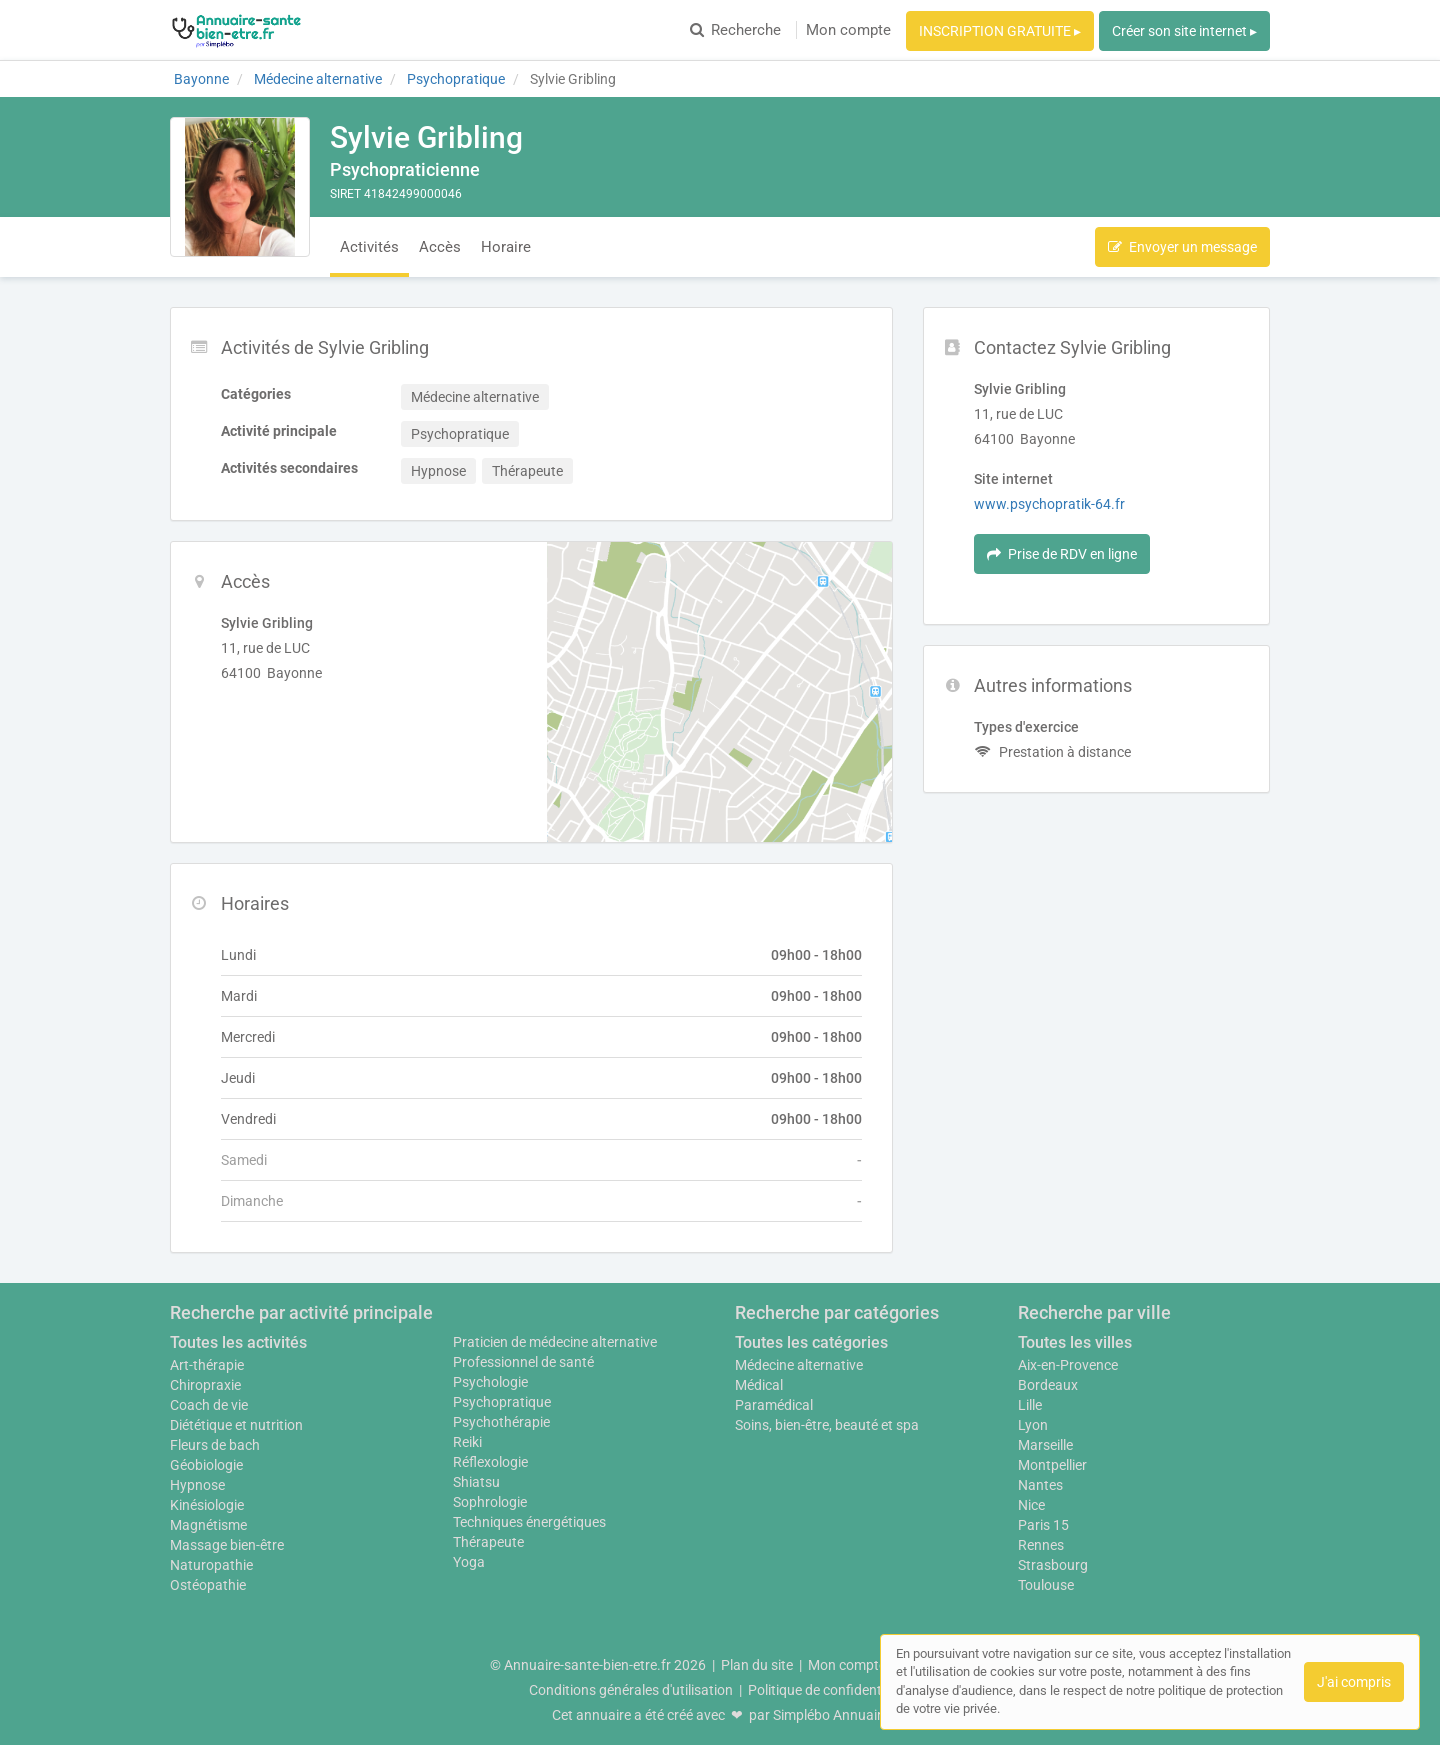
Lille (1030, 1405)
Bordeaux (1048, 1385)
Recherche (735, 30)
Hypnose (197, 1485)
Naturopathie (211, 1565)
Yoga (469, 1562)
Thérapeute (488, 1542)
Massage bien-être (227, 1545)
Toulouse (1046, 1585)
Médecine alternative (799, 1365)
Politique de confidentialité (829, 1690)
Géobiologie (206, 1465)
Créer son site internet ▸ (1184, 31)
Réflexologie (490, 1462)
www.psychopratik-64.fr (1049, 504)
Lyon (1033, 1425)
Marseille (1045, 1445)
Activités (369, 247)
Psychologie (490, 1382)
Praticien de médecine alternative (555, 1342)
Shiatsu (476, 1482)
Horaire (506, 247)
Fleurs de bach (215, 1445)
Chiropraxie (205, 1385)
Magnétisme (208, 1525)
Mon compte (848, 30)
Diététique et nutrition (236, 1425)
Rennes (1041, 1545)
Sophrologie (490, 1502)
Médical (759, 1385)
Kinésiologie (207, 1505)
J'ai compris (1354, 1682)
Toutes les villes (1075, 1342)
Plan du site (757, 1665)
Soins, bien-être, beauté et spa (827, 1425)
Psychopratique (502, 1402)
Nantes (1040, 1485)
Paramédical (774, 1405)
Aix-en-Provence (1068, 1365)
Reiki (467, 1442)
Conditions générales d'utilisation (631, 1690)
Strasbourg (1053, 1565)
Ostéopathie (208, 1585)
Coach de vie (209, 1405)
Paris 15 (1043, 1525)
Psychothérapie (501, 1422)
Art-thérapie (207, 1365)
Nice (1031, 1505)
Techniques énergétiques (529, 1522)
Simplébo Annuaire (831, 1715)
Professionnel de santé (523, 1362)
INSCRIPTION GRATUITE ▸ (1000, 31)
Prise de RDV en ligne (1062, 554)
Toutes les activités (238, 1342)
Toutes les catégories (811, 1342)
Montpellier (1052, 1465)
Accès (440, 247)
